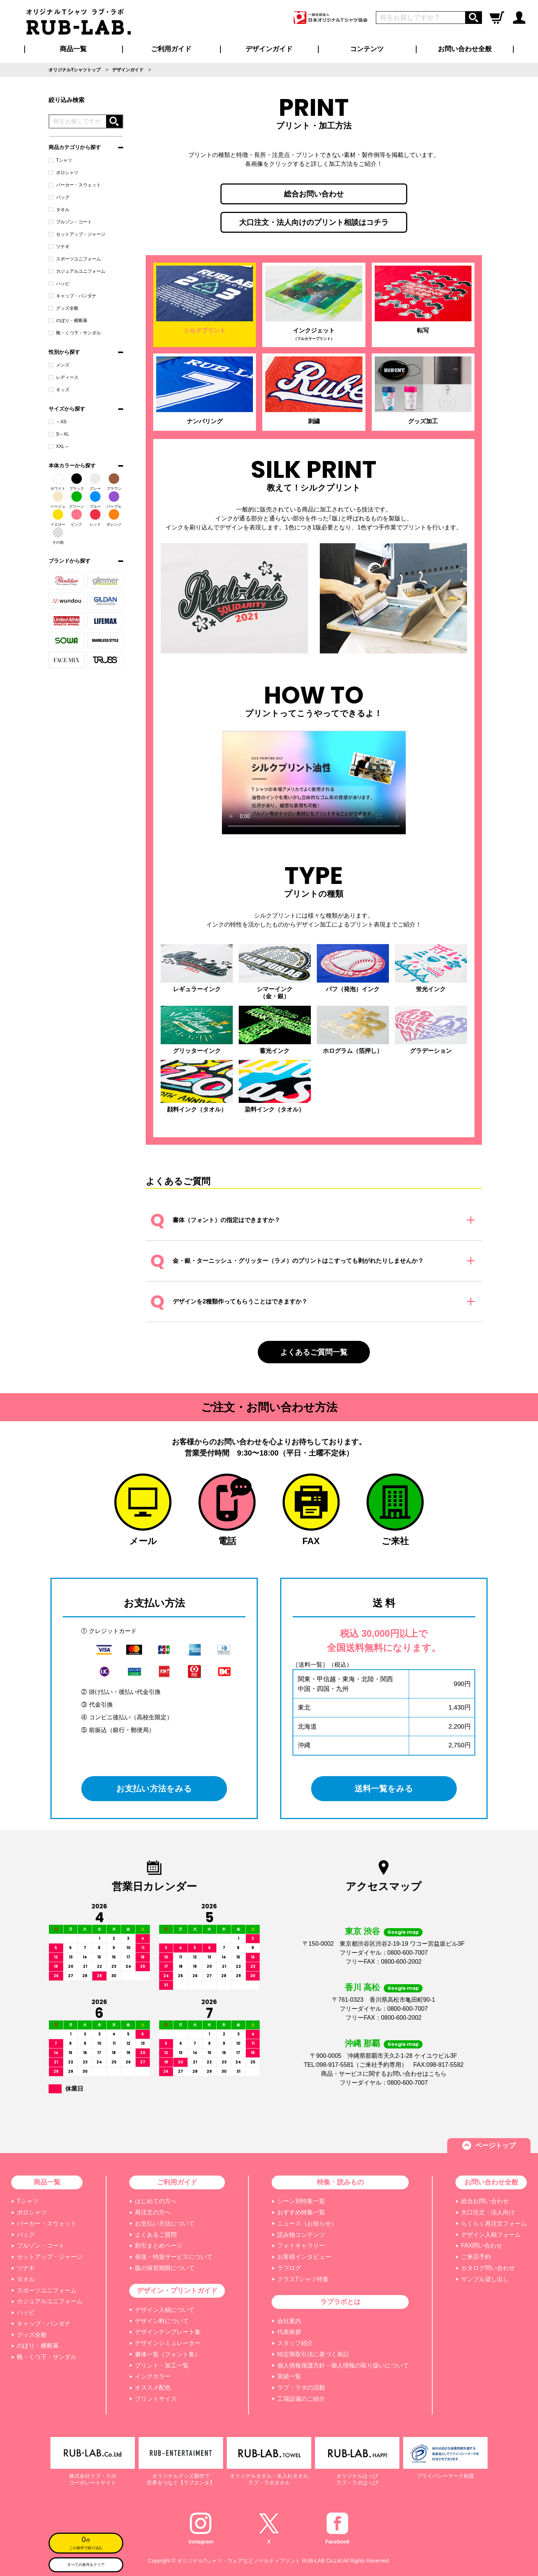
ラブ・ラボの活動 (301, 2387)
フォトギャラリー (301, 2245)
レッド (95, 517)
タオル (59, 209)
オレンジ (113, 517)
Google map (403, 1932)
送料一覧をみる (383, 1788)
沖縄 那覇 (362, 2043)
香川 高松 (362, 1987)
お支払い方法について (165, 2223)
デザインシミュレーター (168, 2343)
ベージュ (57, 499)
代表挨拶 (289, 2332)
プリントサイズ (156, 2399)
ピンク (76, 517)
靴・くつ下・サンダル (75, 332)
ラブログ (289, 2268)
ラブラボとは (340, 2302)
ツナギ (59, 246)
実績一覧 (289, 2376)
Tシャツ (60, 160)
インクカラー (153, 2376)
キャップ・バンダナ (72, 296)
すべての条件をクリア (86, 2565)
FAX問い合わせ (481, 2245)
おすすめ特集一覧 (301, 2212)
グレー (95, 482)
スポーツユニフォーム (75, 259)
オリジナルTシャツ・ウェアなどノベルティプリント (239, 2561)
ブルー (95, 499)
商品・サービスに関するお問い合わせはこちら (383, 2074)
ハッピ (59, 283)
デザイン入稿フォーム (491, 2235)
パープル (113, 499)
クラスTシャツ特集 (303, 2279)
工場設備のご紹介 (301, 2399)
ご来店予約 (476, 2257)
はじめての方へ (156, 2201)
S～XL (59, 434)
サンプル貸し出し (485, 2279)
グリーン (76, 499)
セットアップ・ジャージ (77, 234)
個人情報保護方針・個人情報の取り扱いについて (343, 2365)
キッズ (59, 389)
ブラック (76, 482)
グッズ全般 (63, 308)
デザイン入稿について (165, 2310)
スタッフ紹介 (295, 2343)
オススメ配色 (153, 2387)
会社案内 (289, 2321)
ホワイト (57, 482)
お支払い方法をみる (154, 1788)
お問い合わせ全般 (465, 49)
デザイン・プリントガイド (177, 2290)
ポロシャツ (63, 172)
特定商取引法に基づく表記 (313, 2354)
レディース (63, 377)
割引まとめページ (159, 2245)
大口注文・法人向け (488, 2212)
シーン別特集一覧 (301, 2201)
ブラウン (113, 482)
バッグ (59, 197)
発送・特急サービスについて (174, 2257)
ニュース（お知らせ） (307, 2223)
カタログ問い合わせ (488, 2268)
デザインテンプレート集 (168, 2332)
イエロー (57, 517)
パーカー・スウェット (75, 185)
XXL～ (59, 446)
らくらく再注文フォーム (494, 2223)
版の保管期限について (165, 2268)
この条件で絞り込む (86, 2542)
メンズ (59, 365)
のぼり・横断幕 (68, 320)
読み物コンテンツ (301, 2235)
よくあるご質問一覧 (313, 1352)
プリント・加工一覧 (162, 2365)
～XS (58, 421)
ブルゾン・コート (70, 222)
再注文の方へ (153, 2212)
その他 (58, 535)
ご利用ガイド (177, 2182)
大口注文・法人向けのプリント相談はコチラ (314, 222)
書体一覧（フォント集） (168, 2354)
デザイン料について (162, 2321)
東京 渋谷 (362, 1931)
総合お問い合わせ (314, 194)
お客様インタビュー (304, 2257)
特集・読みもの (340, 2182)
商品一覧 (73, 49)
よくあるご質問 (156, 2235)
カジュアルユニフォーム (77, 271)
